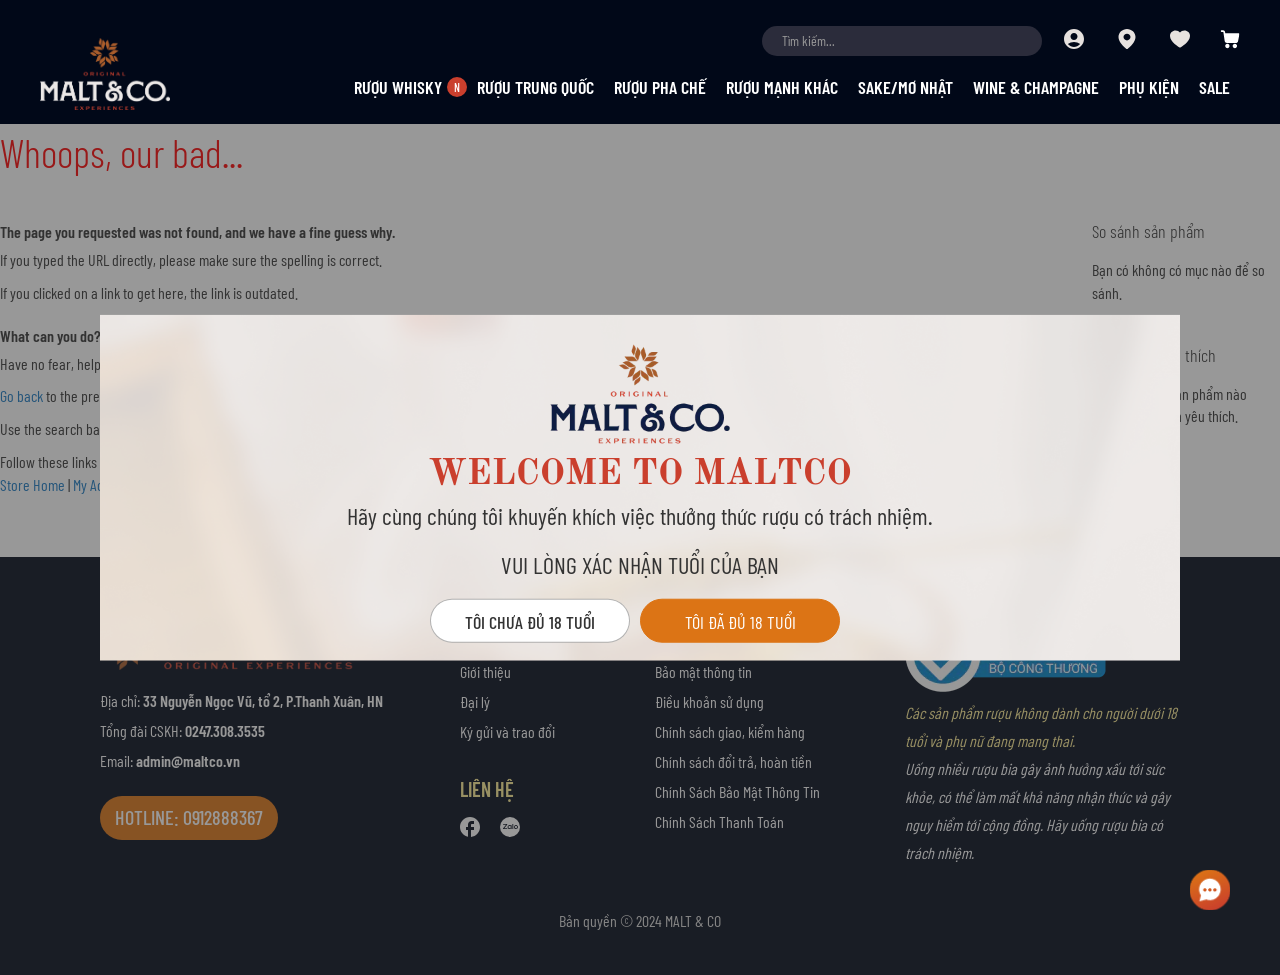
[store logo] (140, 74)
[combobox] (902, 41)
